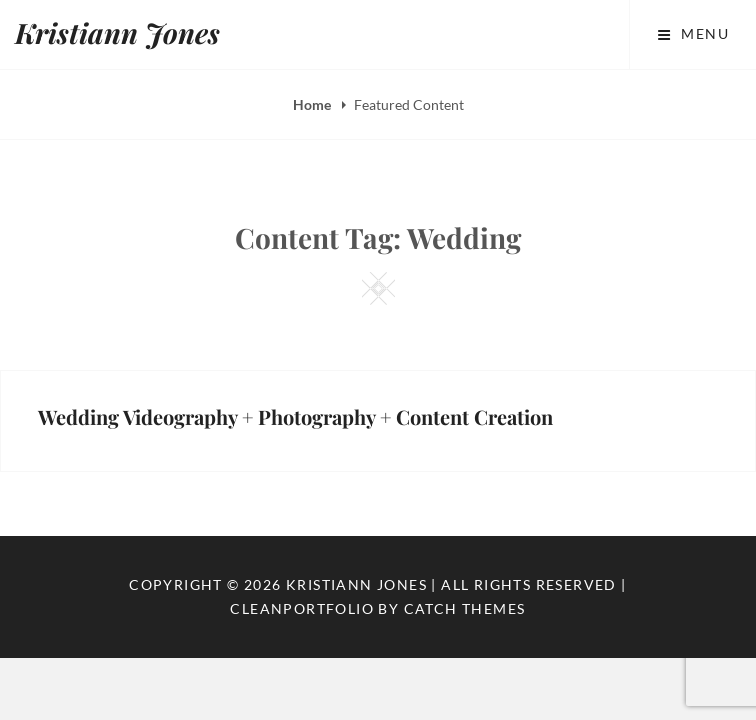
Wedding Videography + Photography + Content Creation (295, 416)
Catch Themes (465, 608)
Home (313, 104)
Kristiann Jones (117, 32)
